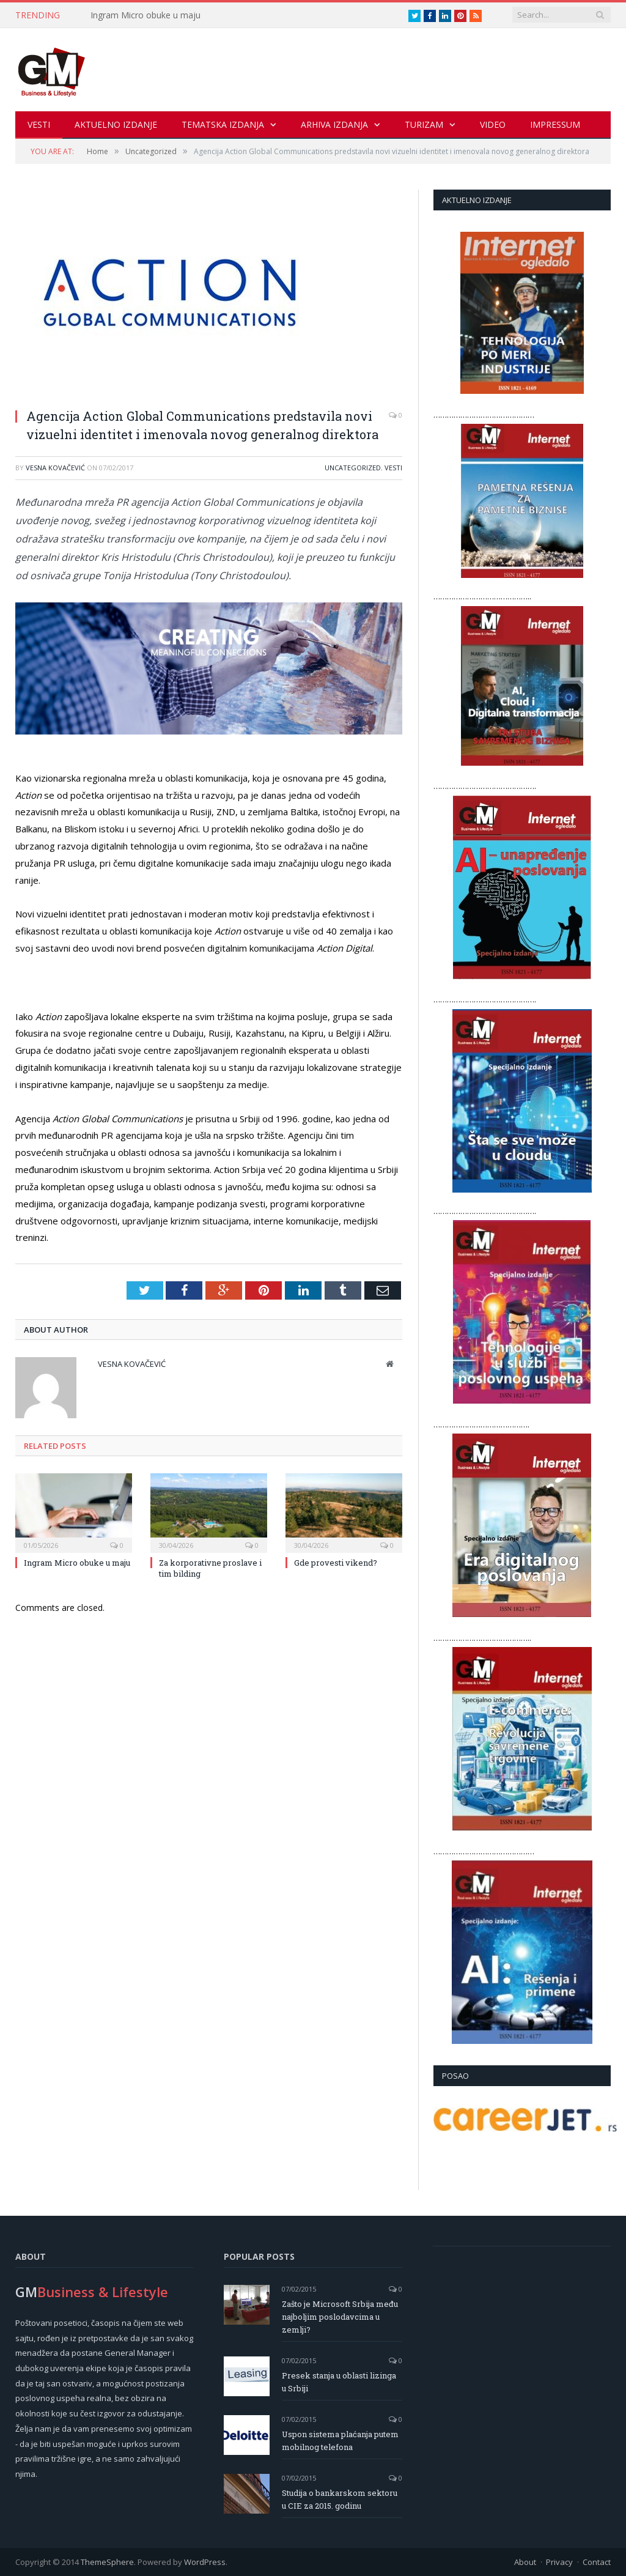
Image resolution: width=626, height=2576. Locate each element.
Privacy (559, 2561)
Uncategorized (353, 467)
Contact (597, 2561)
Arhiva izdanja (334, 124)
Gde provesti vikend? (335, 1561)
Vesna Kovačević (55, 467)
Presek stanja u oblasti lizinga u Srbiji (339, 2381)
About (525, 2561)
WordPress (205, 2561)
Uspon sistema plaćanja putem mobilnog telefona (340, 2440)
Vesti (39, 124)
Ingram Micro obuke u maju (145, 15)
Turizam (424, 124)
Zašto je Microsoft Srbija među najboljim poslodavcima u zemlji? (340, 2316)
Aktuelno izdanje (116, 124)
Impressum (555, 124)
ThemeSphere (107, 2561)
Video (493, 124)
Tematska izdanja (223, 124)
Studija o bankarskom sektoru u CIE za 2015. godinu (339, 2499)
